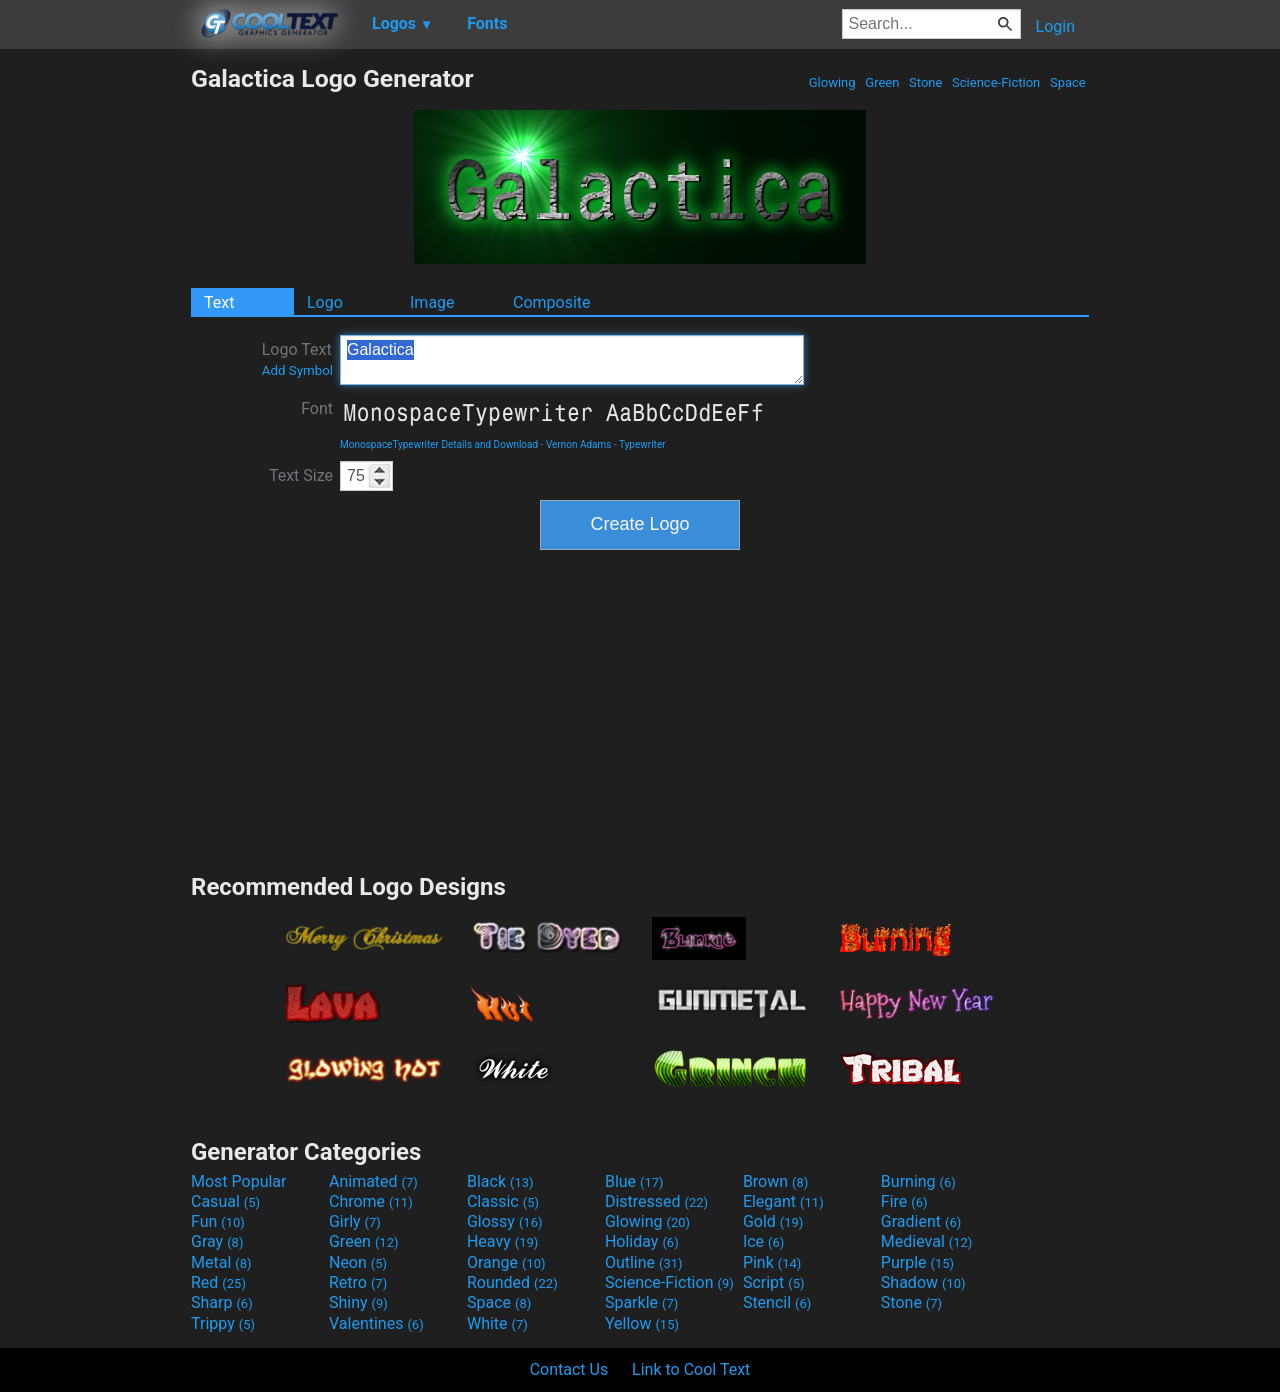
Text (219, 302)
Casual (225, 1201)
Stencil (777, 1302)
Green (882, 82)
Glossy (505, 1221)
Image (432, 302)
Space (1068, 82)
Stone (926, 82)
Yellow (642, 1323)
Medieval (927, 1241)
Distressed (656, 1201)
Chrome (371, 1201)
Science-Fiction (996, 82)
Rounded (512, 1282)
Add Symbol (297, 370)
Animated (373, 1181)
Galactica (572, 360)
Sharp (222, 1302)
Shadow (923, 1282)
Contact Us (569, 1369)
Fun (218, 1221)
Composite (552, 302)
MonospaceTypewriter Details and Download (439, 444)
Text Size (301, 475)
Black (500, 1181)
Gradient (921, 1221)
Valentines (376, 1323)
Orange (506, 1262)
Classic (503, 1201)
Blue (634, 1181)
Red (218, 1282)
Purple (917, 1262)
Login (1055, 26)
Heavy (502, 1241)
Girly (355, 1221)
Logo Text (297, 359)
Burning (918, 1181)
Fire (904, 1201)
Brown (775, 1181)
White (497, 1323)
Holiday (642, 1241)
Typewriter (642, 444)
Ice (763, 1241)
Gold (773, 1221)
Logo (325, 302)
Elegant (783, 1201)
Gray (217, 1241)
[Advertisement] (95, 364)
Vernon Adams (579, 444)
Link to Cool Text (691, 1369)
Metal (221, 1262)
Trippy (223, 1323)
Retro (358, 1282)
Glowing (832, 82)
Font (317, 408)
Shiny (358, 1302)
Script (774, 1282)
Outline (644, 1262)
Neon (358, 1262)
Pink (772, 1262)
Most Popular (239, 1181)
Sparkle (641, 1302)
